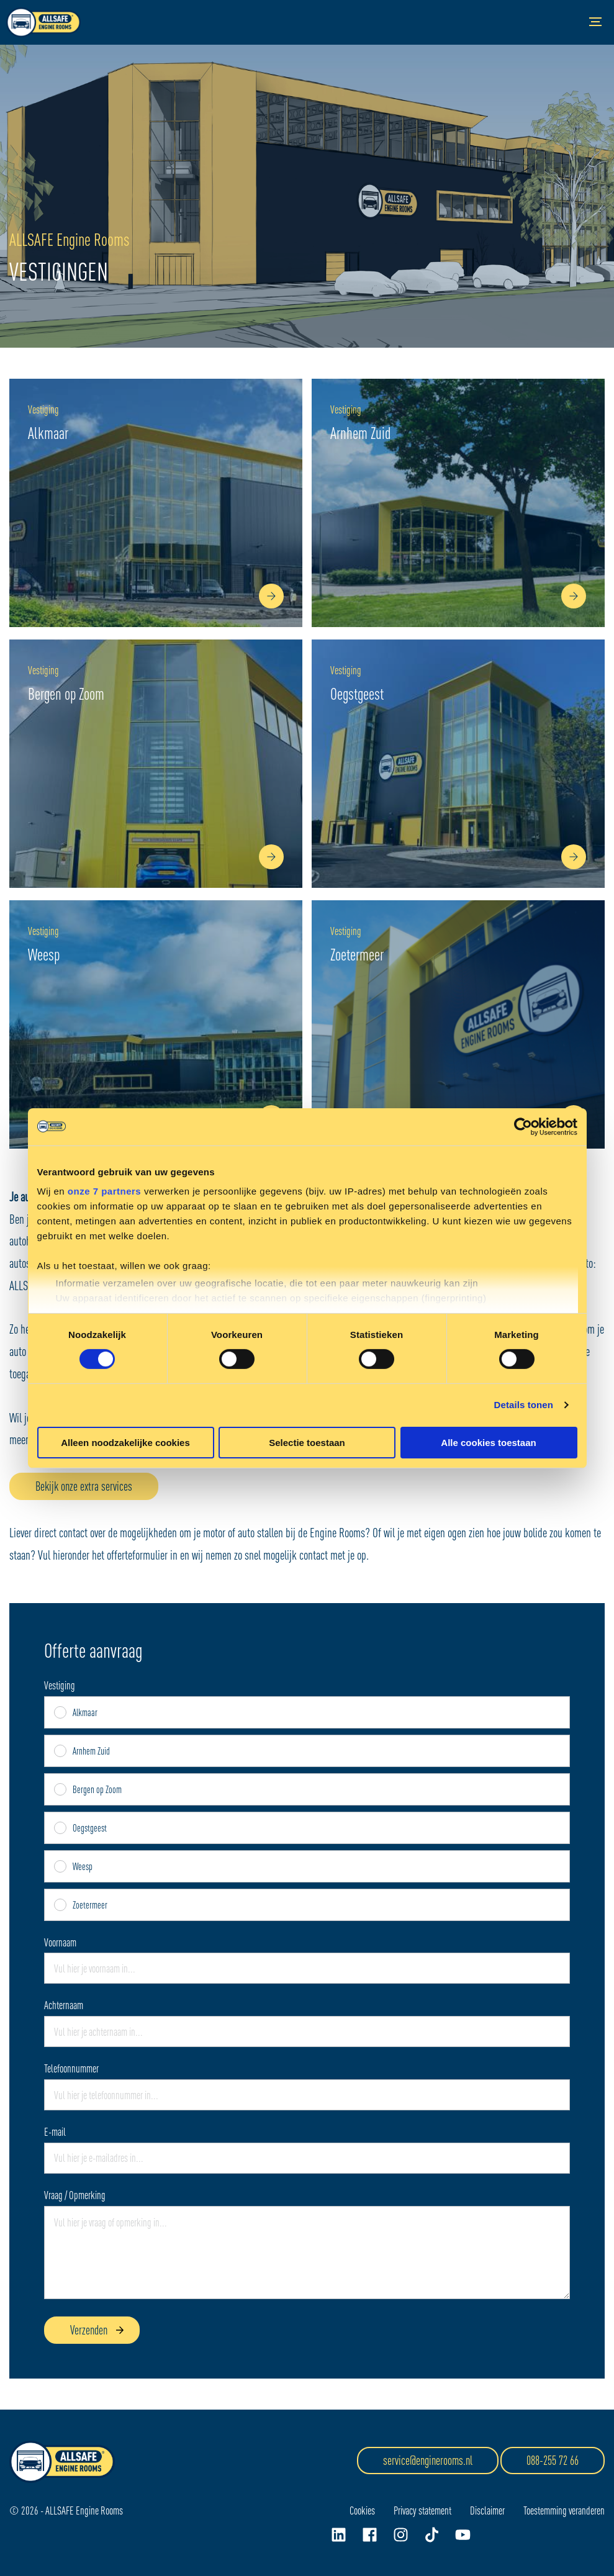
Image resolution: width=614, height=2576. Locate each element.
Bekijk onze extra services (83, 1486)
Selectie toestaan (307, 1442)
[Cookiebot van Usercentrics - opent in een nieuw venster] (523, 1126)
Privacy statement (422, 2510)
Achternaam (63, 2005)
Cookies (362, 2510)
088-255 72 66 (552, 2460)
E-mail (55, 2132)
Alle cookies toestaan (488, 1442)
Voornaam (60, 1943)
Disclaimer (487, 2510)
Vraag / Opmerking (75, 2195)
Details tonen (523, 1404)
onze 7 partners (104, 1191)
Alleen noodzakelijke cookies (125, 1442)
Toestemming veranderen (564, 2510)
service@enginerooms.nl (427, 2460)
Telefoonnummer (71, 2069)
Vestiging (59, 1685)
